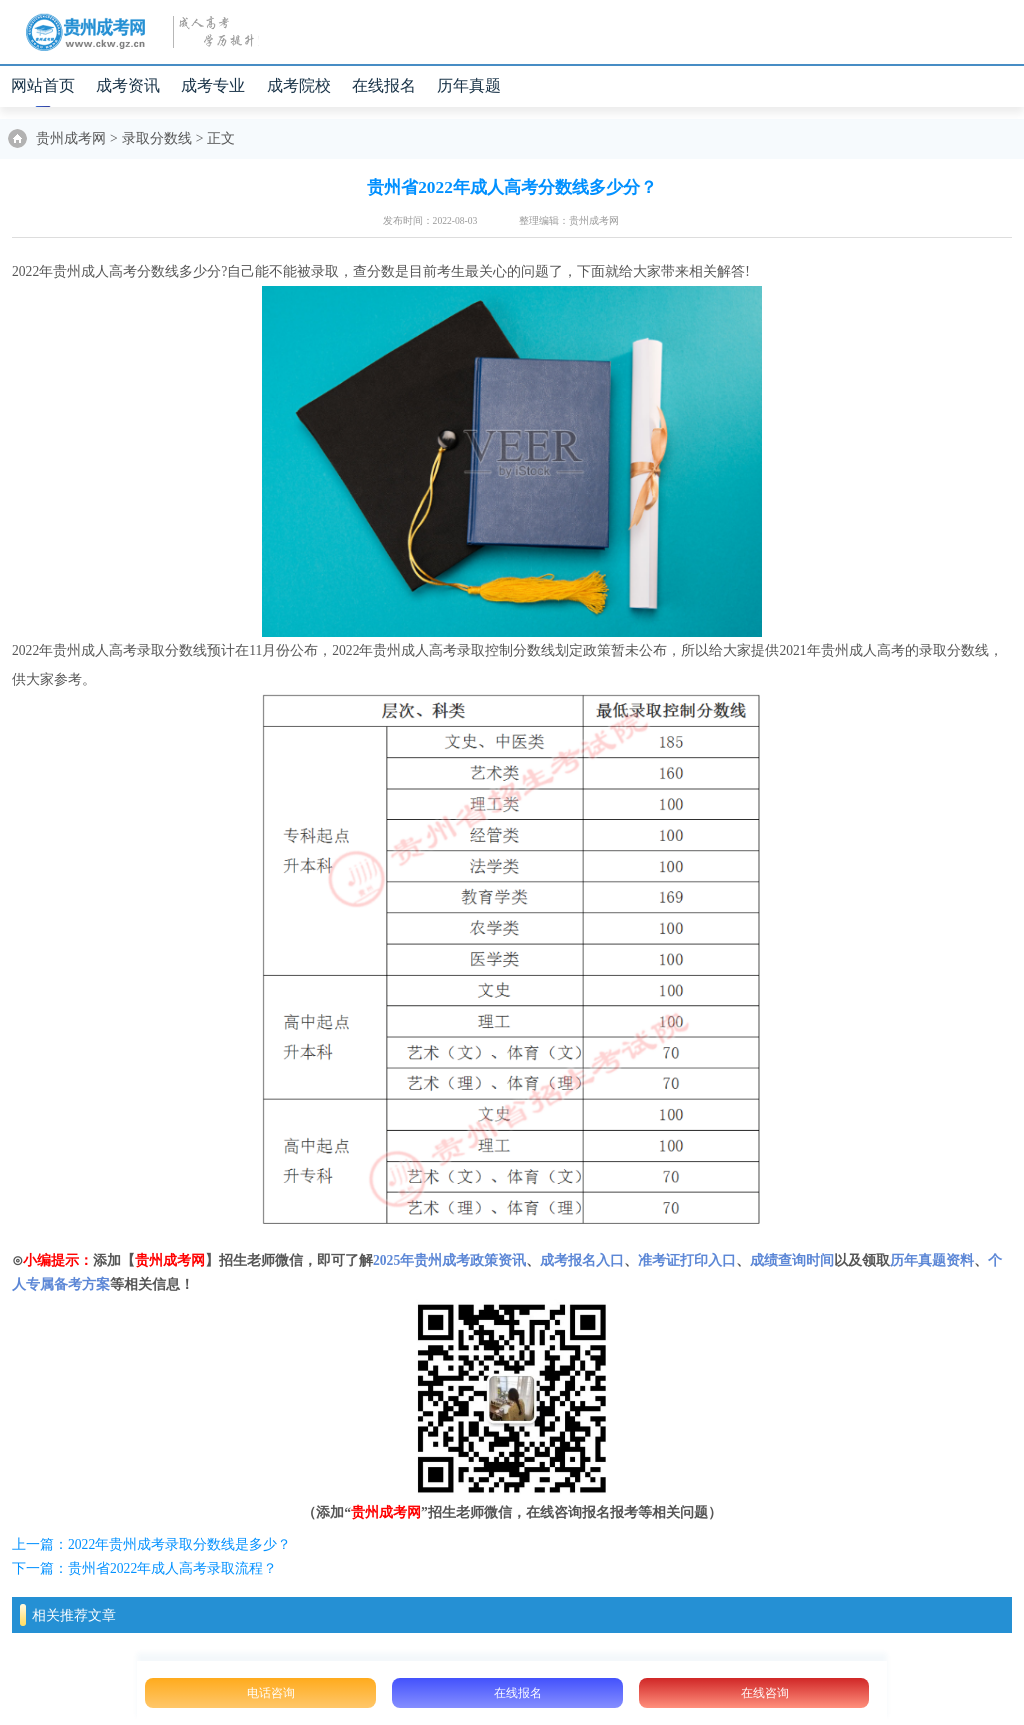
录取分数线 (157, 138)
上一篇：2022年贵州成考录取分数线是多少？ (151, 1544)
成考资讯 (128, 85)
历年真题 (469, 85)
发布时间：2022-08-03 (430, 220)
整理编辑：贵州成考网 (569, 220)
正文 (221, 138)
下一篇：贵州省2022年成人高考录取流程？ (144, 1568)
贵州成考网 (71, 138)
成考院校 (299, 85)
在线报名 (384, 85)
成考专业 (213, 85)
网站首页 (43, 85)
